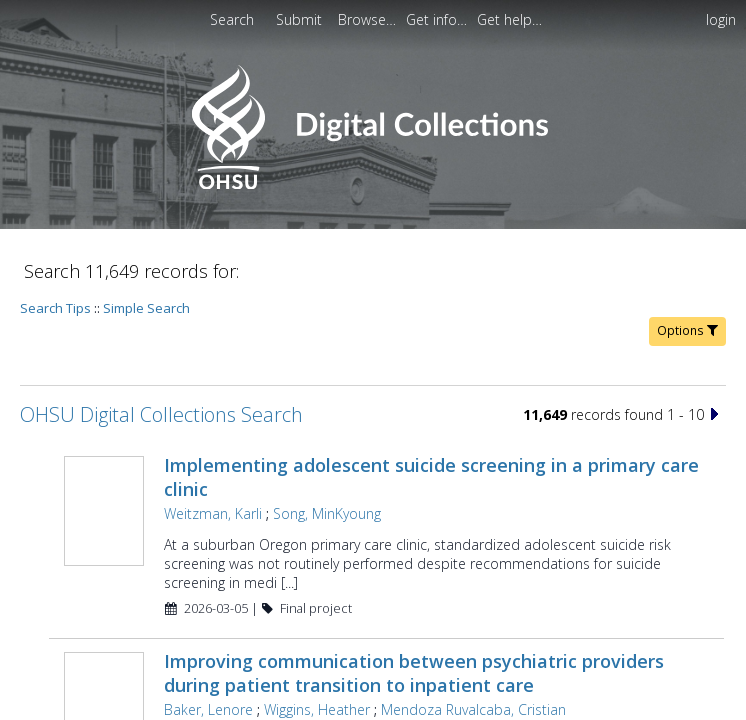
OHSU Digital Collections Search (161, 414)
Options (687, 330)
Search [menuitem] (232, 19)
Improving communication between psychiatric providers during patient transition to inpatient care (414, 673)
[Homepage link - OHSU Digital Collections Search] (372, 184)
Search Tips (55, 308)
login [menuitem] (721, 19)
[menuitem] (301, 19)
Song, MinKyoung (327, 513)
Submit (301, 19)
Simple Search (146, 308)
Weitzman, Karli (213, 513)
